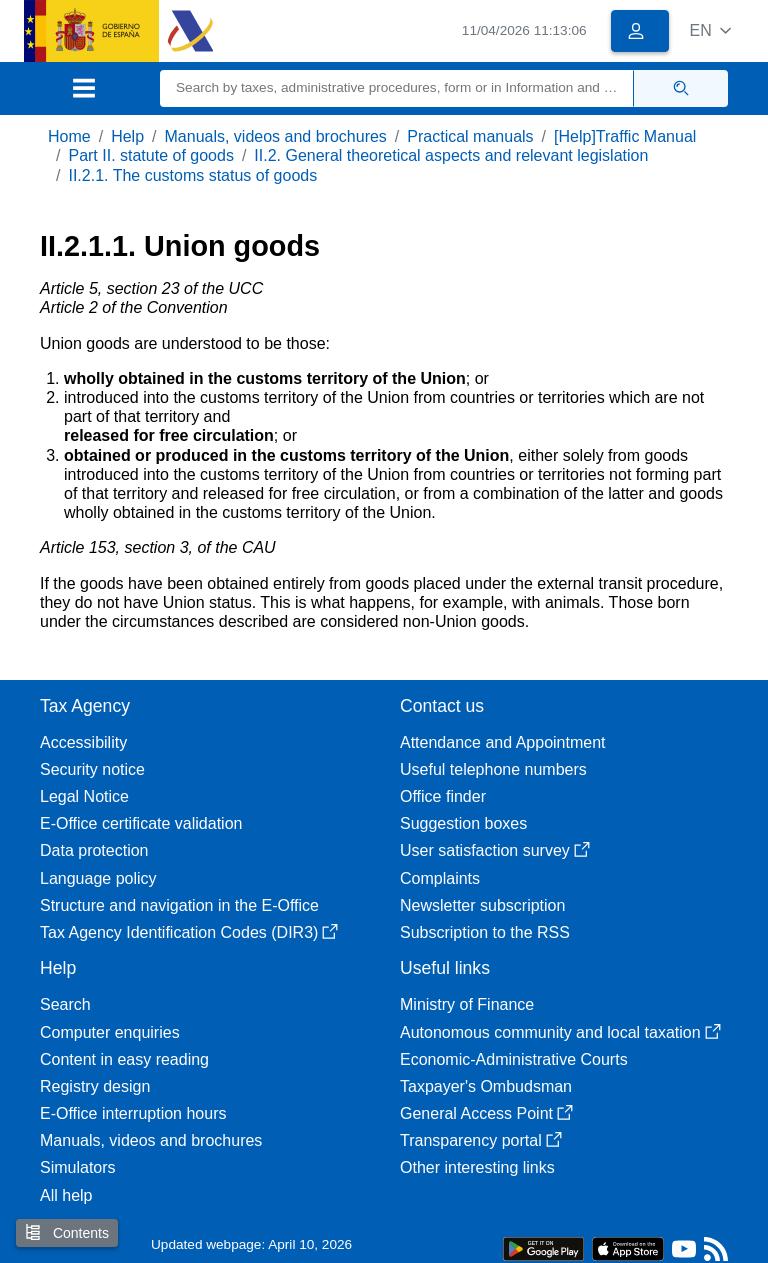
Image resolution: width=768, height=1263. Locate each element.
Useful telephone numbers (493, 769)
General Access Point (486, 1113)
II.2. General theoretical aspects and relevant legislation (451, 155)
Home (69, 136)
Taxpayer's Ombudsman (486, 1086)
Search (65, 1004)
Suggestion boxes (463, 823)
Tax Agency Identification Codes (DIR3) (189, 932)
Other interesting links (477, 1167)
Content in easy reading (124, 1059)
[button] (710, 30)
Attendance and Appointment (503, 742)
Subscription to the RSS (485, 932)
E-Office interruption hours (133, 1113)
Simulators (78, 1167)
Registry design (95, 1086)
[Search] (397, 88)
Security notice (92, 769)
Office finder (443, 796)
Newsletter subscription (482, 905)
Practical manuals (470, 136)
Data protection (94, 850)
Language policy (98, 878)
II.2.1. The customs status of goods (192, 175)
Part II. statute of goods (150, 155)
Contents (67, 1232)
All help (66, 1195)
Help (127, 136)
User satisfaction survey (495, 850)
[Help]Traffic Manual (625, 136)
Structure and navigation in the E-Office (179, 905)
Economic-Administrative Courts (514, 1059)
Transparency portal (481, 1140)
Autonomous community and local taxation (560, 1032)
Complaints (440, 878)
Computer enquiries (110, 1032)
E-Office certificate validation (141, 823)
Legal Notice (84, 796)
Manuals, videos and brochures (276, 136)
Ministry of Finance (467, 1004)
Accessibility (83, 742)
